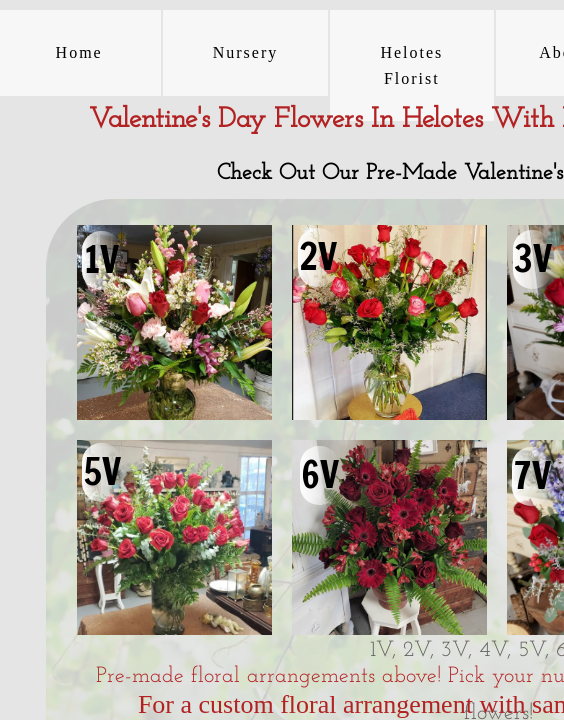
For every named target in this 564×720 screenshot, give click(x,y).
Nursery (246, 52)
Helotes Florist (411, 65)
